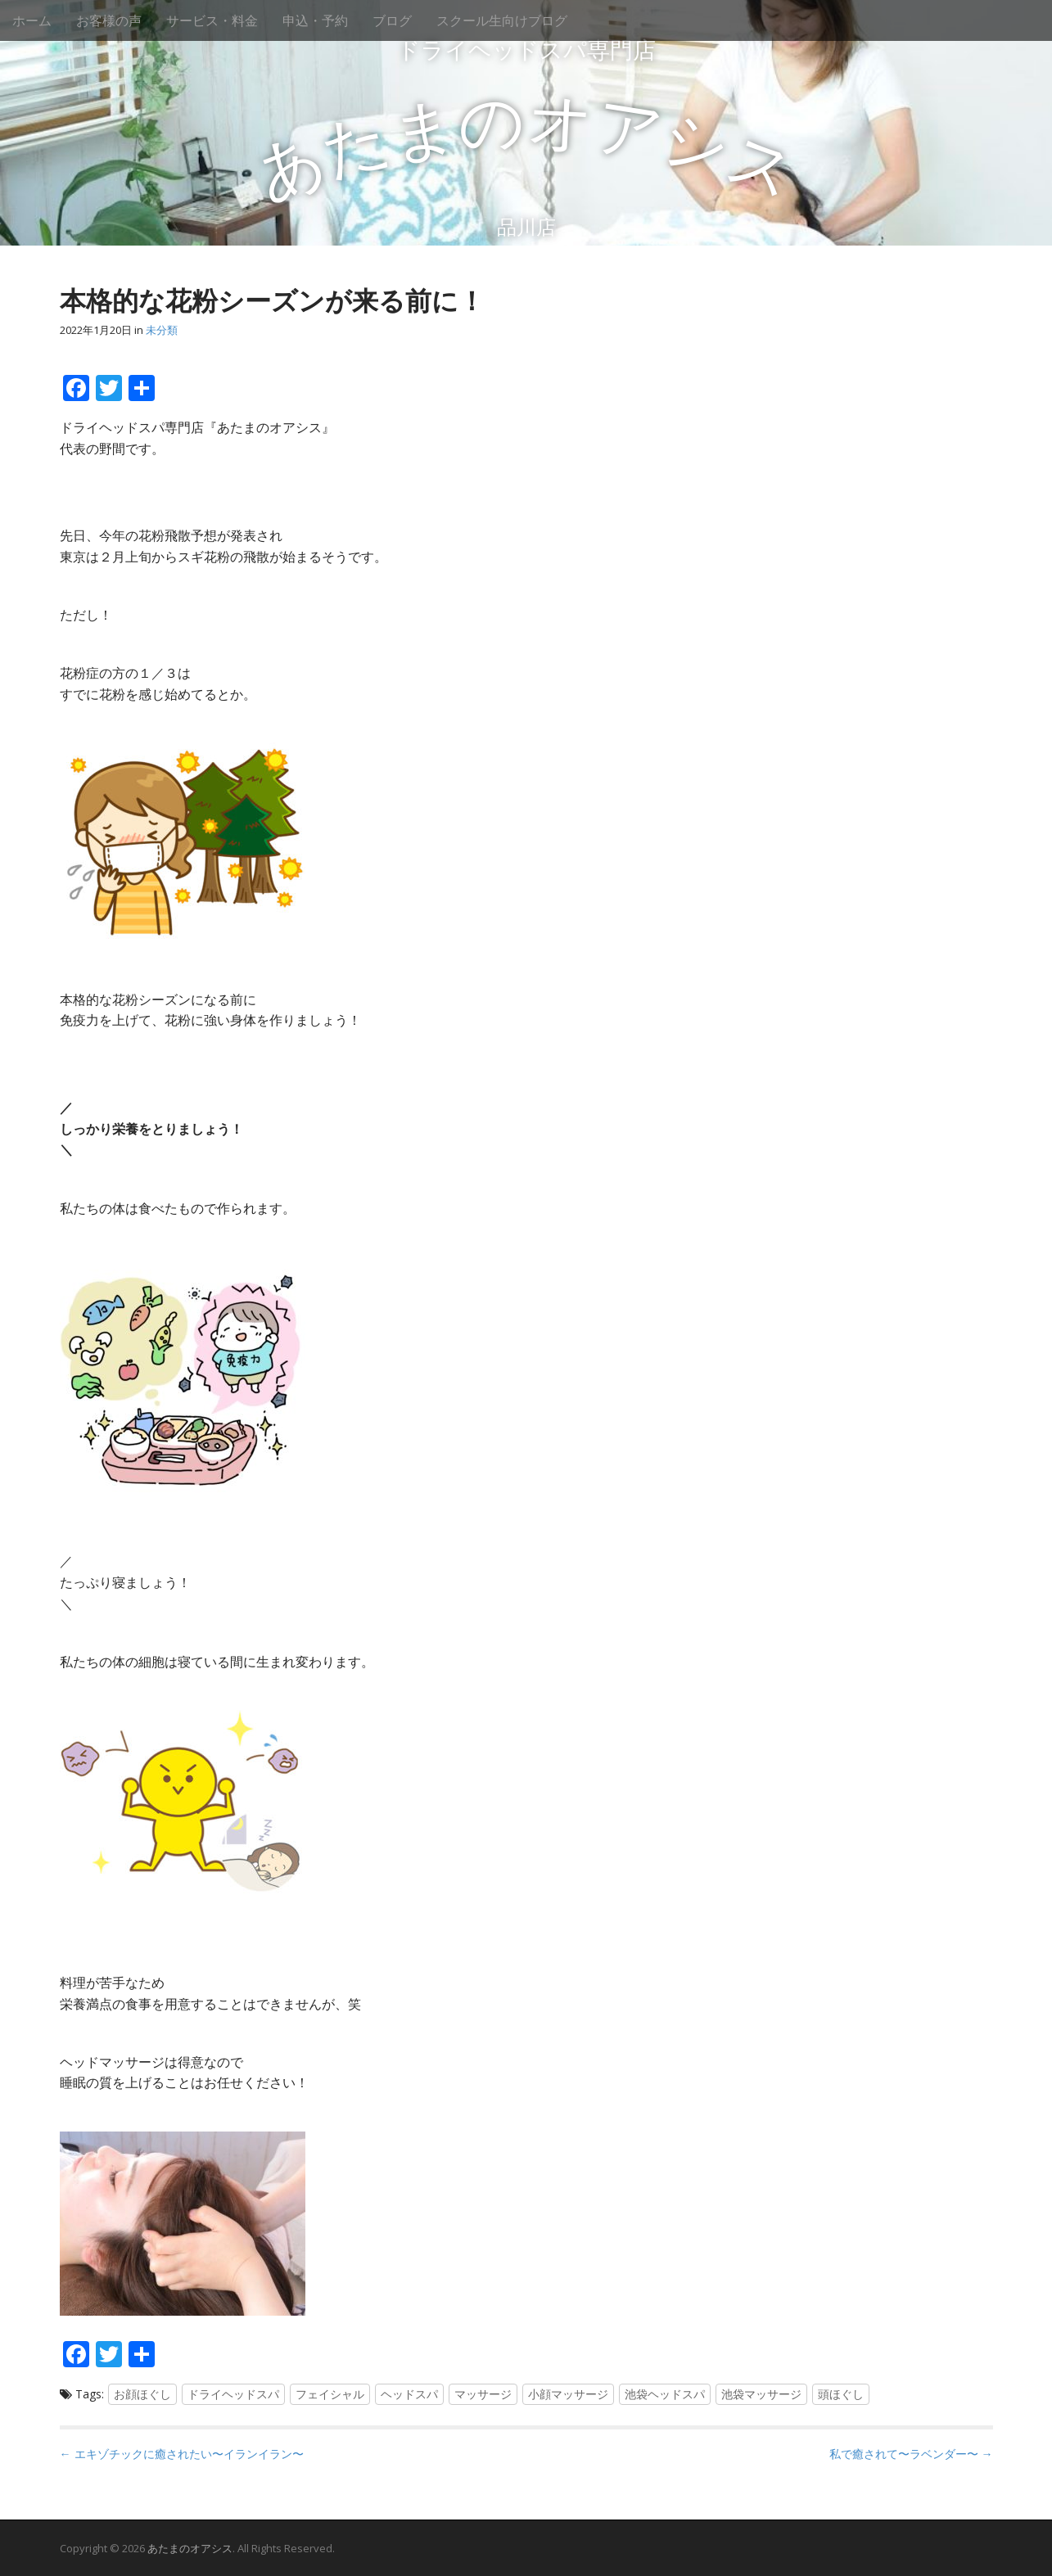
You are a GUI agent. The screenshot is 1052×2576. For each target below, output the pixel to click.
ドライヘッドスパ (233, 2394)
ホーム (32, 20)
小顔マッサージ (568, 2394)
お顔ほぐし (142, 2394)
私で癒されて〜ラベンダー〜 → (911, 2453)
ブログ (392, 20)
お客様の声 (109, 20)
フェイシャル (330, 2394)
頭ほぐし (841, 2394)
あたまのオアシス (190, 2548)
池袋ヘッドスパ (665, 2394)
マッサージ (483, 2394)
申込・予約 (315, 20)
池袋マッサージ (761, 2394)
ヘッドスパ (409, 2394)
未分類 (162, 330)
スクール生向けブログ (501, 20)
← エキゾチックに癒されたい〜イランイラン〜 (182, 2453)
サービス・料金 (212, 20)
